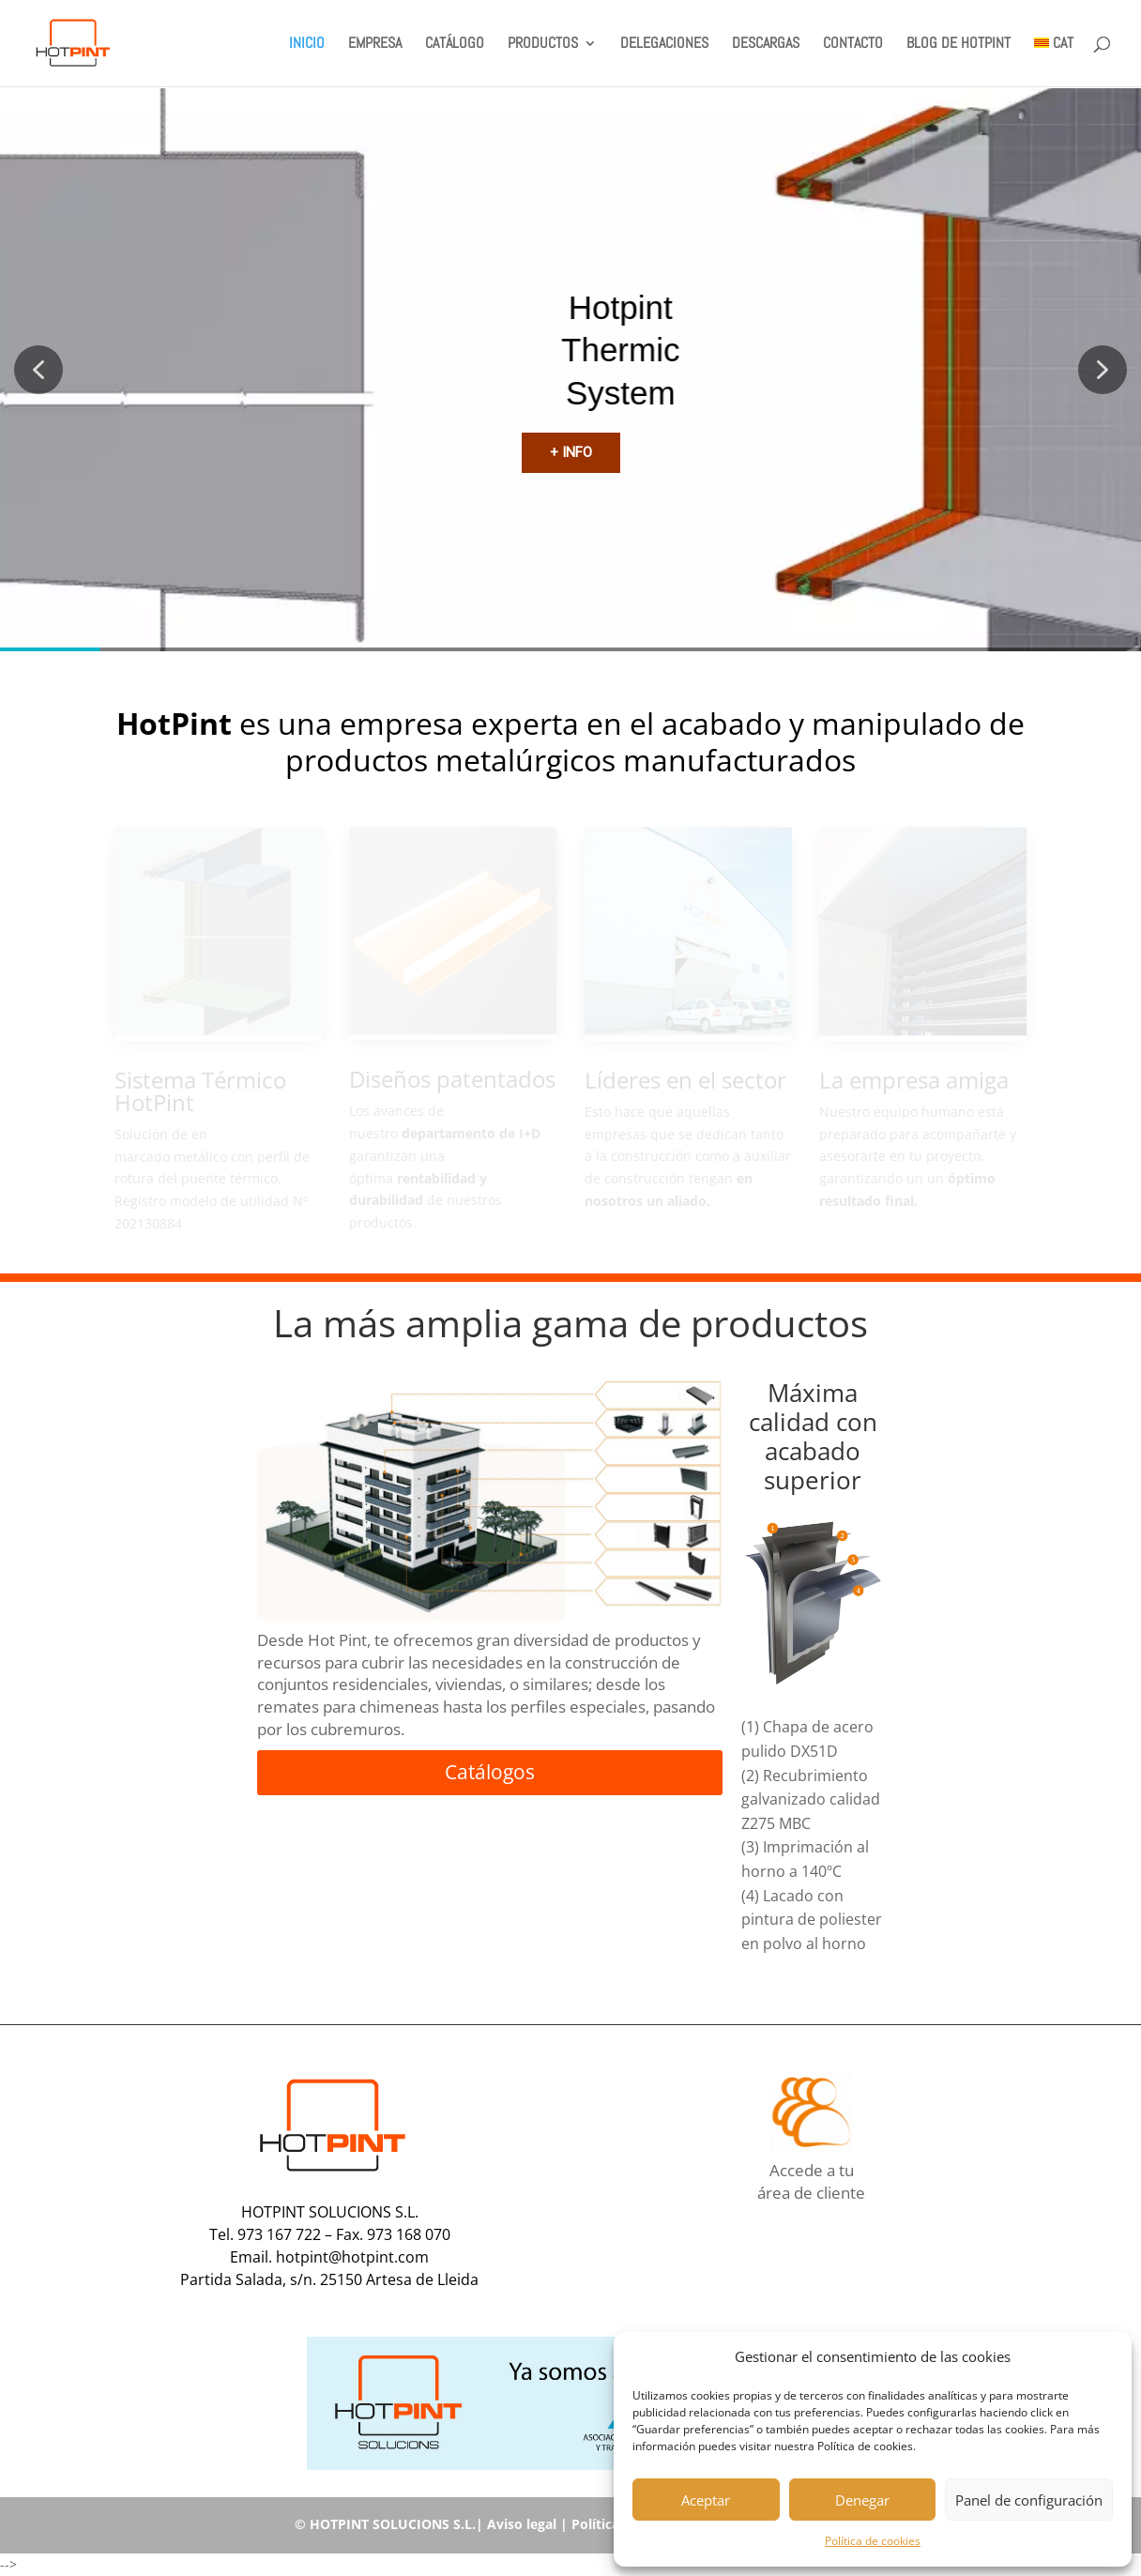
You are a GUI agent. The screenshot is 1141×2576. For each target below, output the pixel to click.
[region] (570, 369)
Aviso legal (521, 2524)
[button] (1103, 2357)
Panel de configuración (1029, 2500)
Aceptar (705, 2500)
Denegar (862, 2500)
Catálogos (490, 1772)
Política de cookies (872, 2541)
